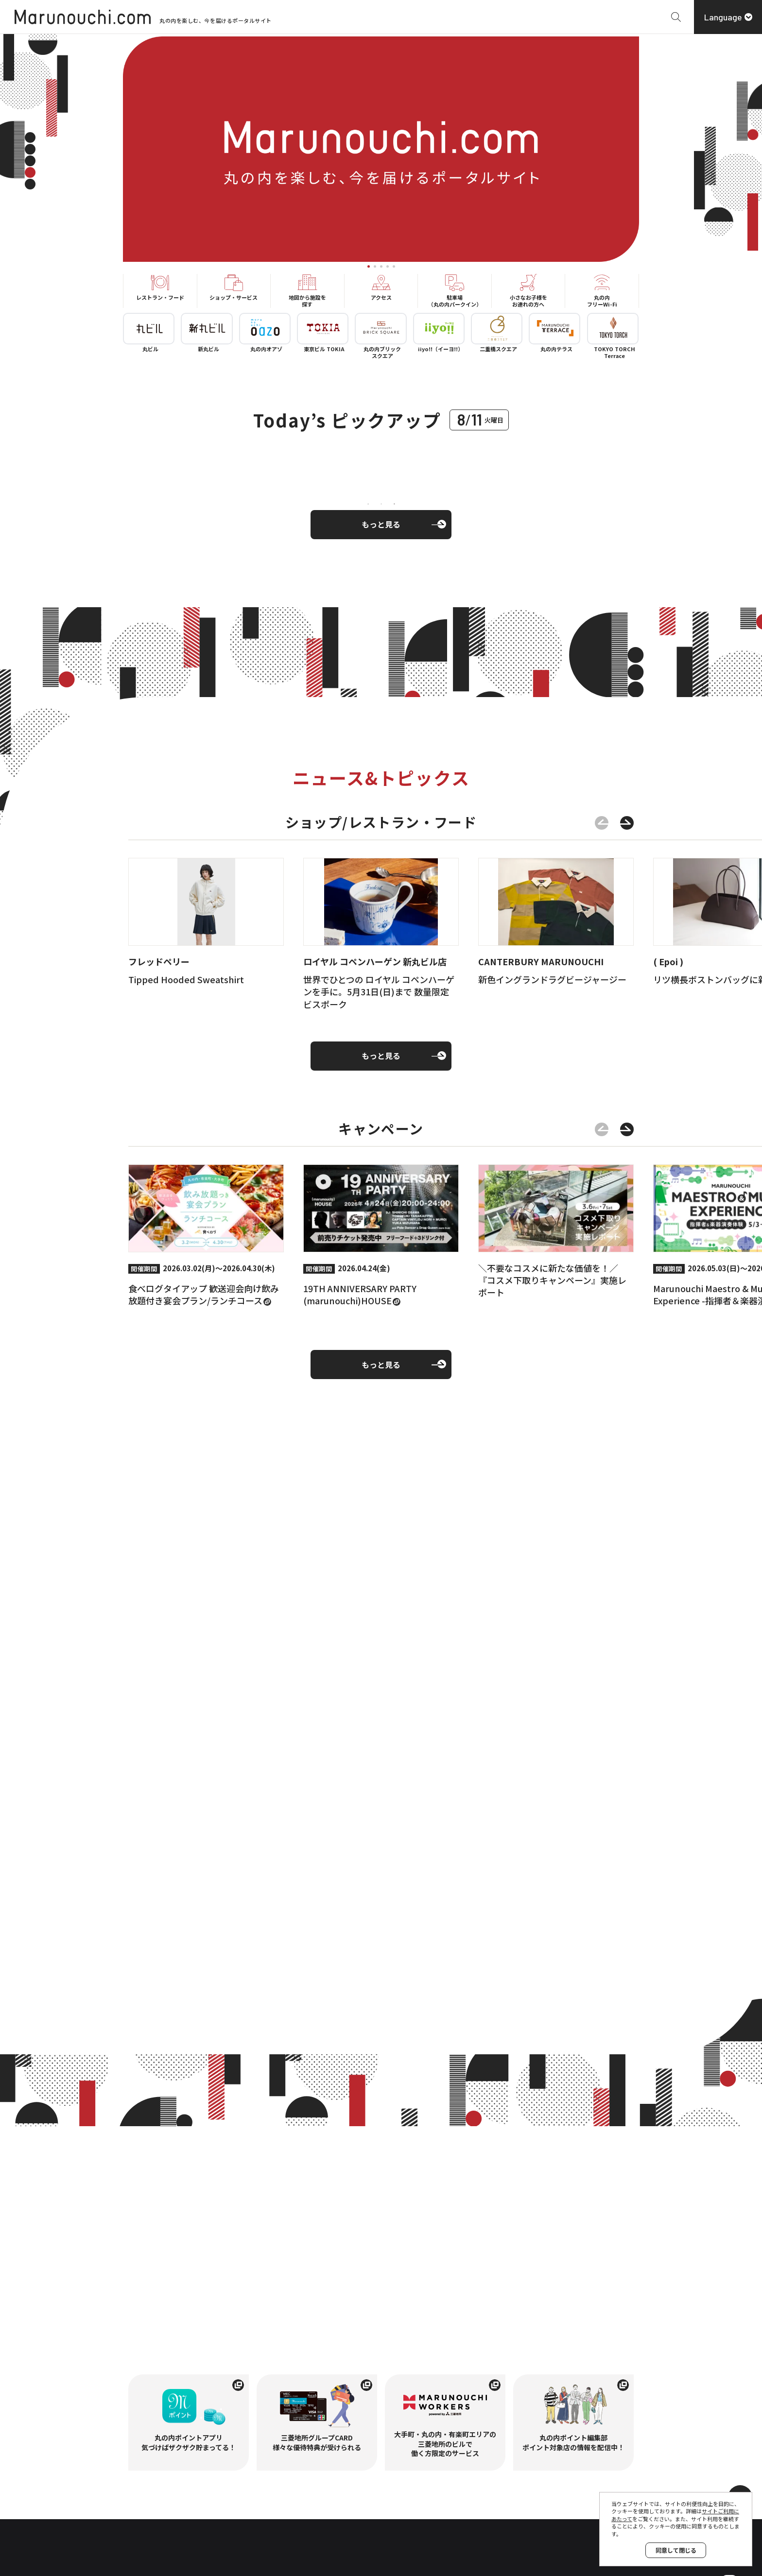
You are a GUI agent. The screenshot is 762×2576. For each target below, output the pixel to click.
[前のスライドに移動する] (601, 826)
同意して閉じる (676, 2550)
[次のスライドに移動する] (627, 826)
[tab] (368, 266)
